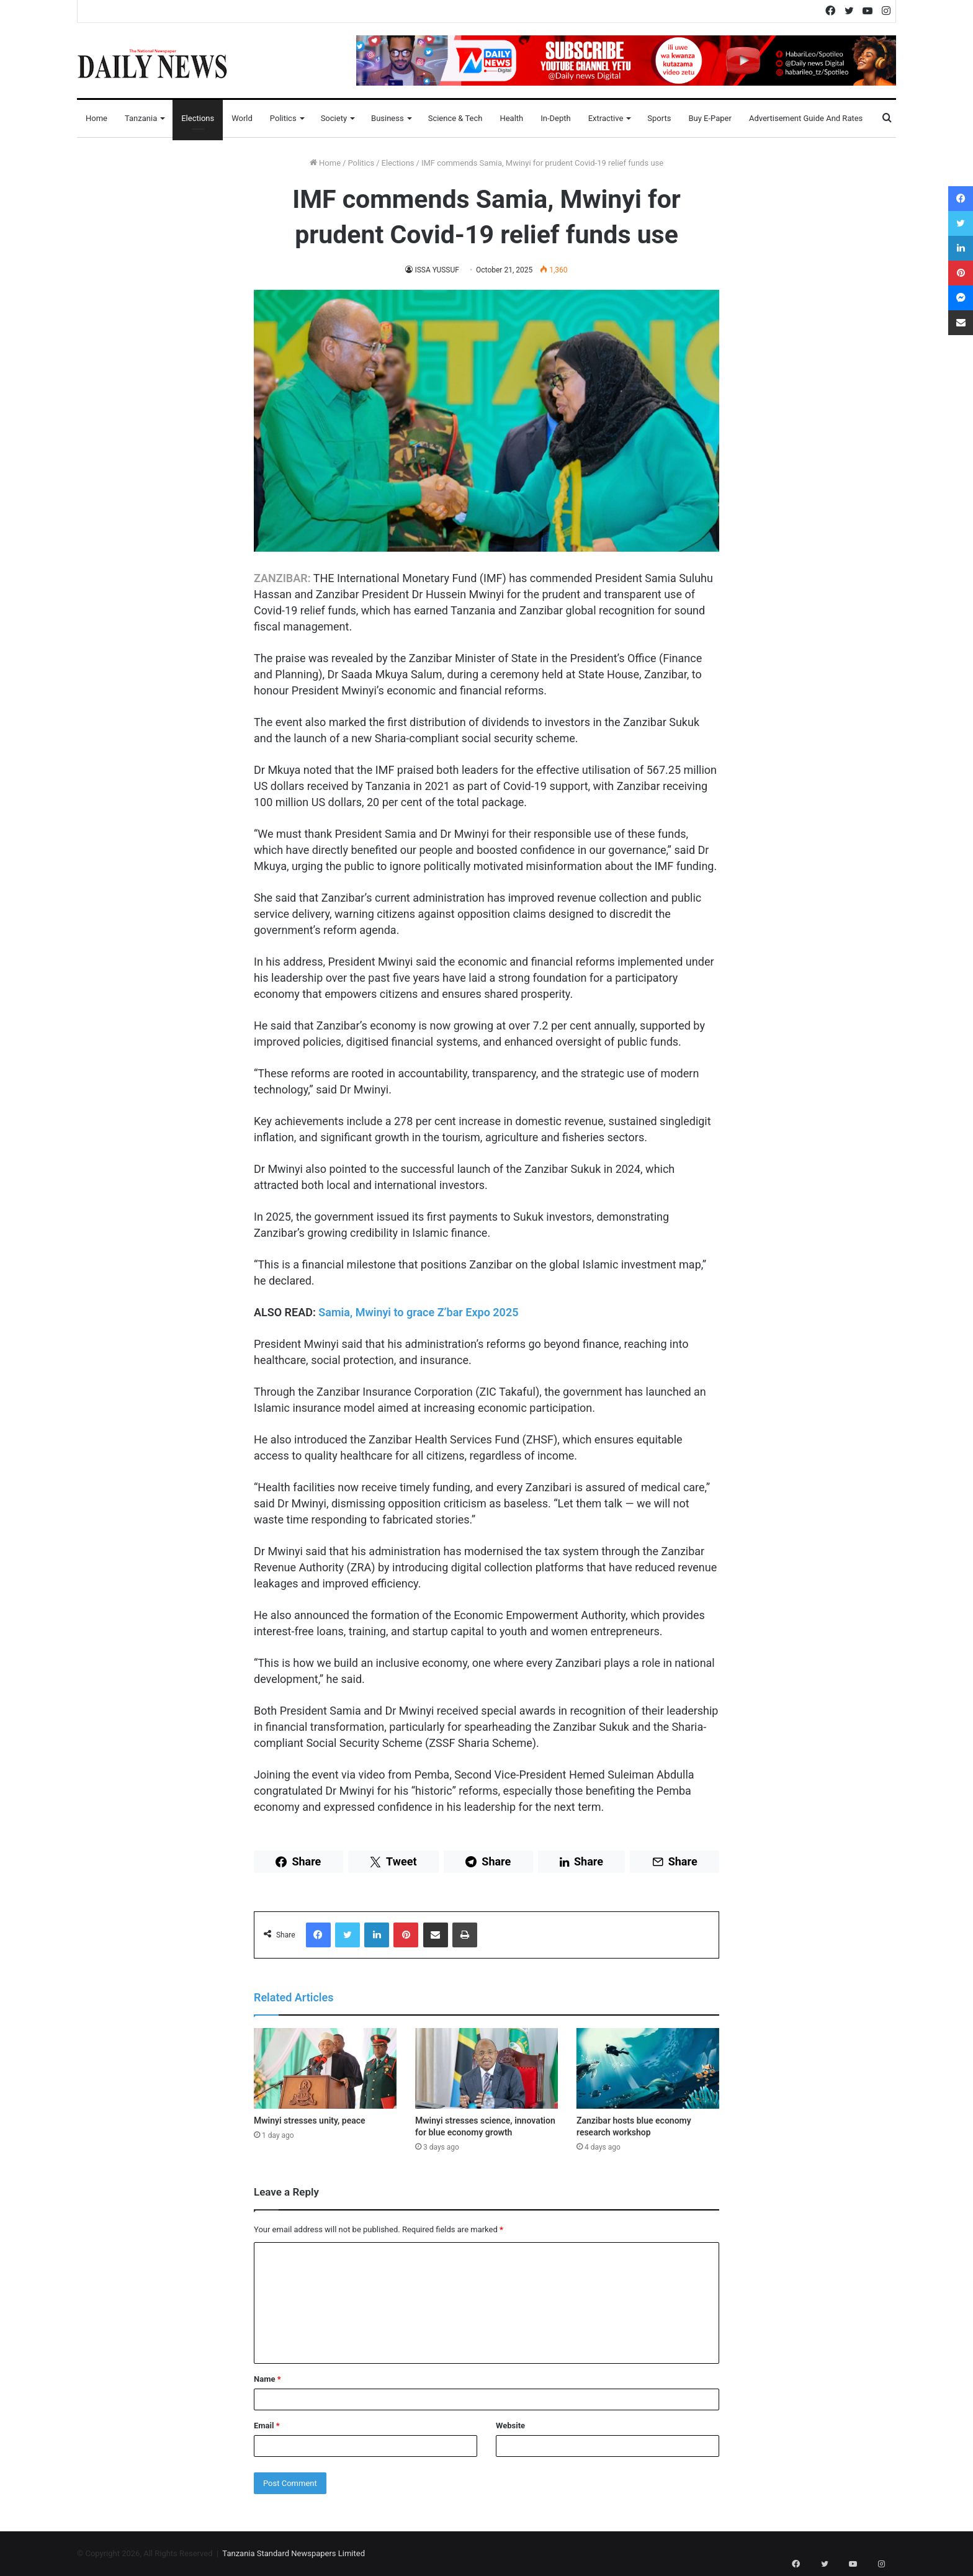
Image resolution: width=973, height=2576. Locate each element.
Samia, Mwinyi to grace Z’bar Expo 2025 (418, 1312)
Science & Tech (455, 118)
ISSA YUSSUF (437, 270)
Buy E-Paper (709, 118)
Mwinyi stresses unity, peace (309, 2120)
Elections (197, 118)
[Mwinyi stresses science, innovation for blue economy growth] (486, 2068)
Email (267, 2425)
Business (387, 118)
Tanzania (141, 118)
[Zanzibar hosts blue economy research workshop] (647, 2068)
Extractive (606, 118)
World (242, 118)
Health (511, 118)
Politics (283, 118)
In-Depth (555, 118)
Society (334, 118)
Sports (659, 118)
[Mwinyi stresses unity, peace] (325, 2068)
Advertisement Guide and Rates (806, 118)
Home (96, 118)
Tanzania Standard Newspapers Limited (293, 2553)
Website (510, 2425)
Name (267, 2379)
